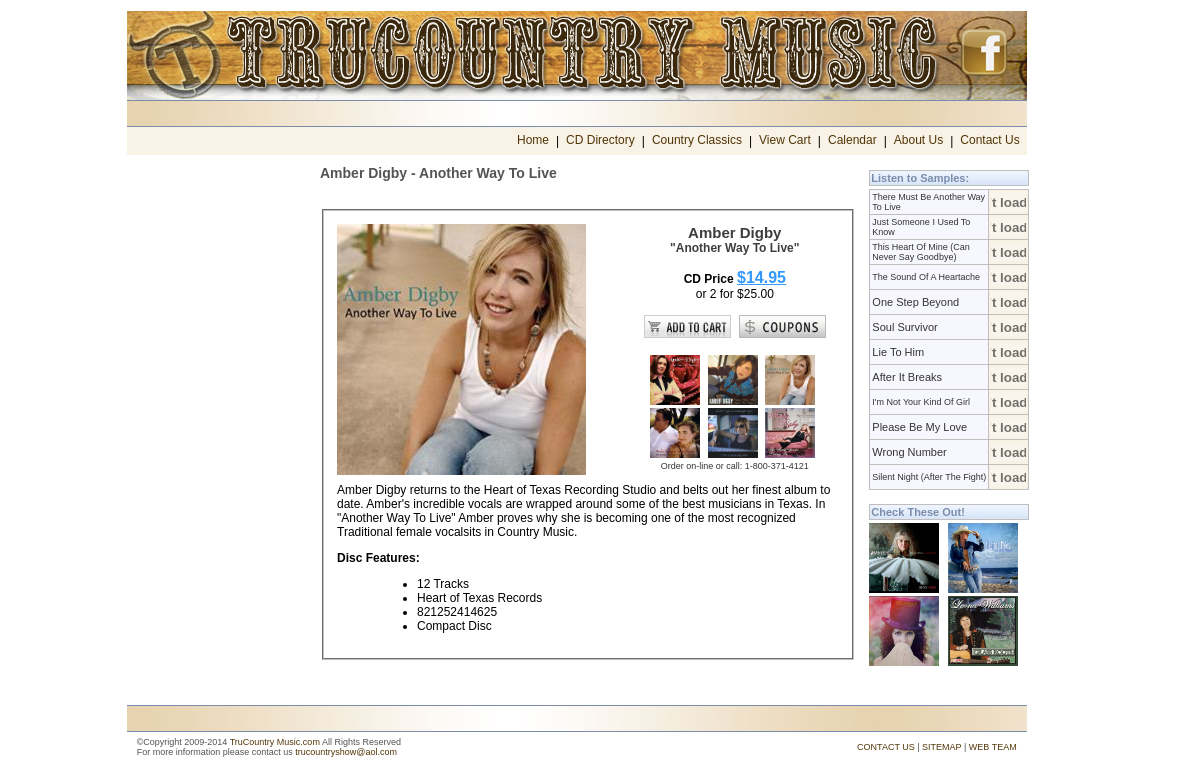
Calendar (852, 140)
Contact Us (989, 140)
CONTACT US (886, 747)
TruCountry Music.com (275, 742)
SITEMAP (941, 747)
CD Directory (600, 140)
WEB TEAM (993, 747)
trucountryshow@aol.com (346, 752)
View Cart (785, 140)
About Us (918, 140)
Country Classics (697, 140)
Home (533, 140)
